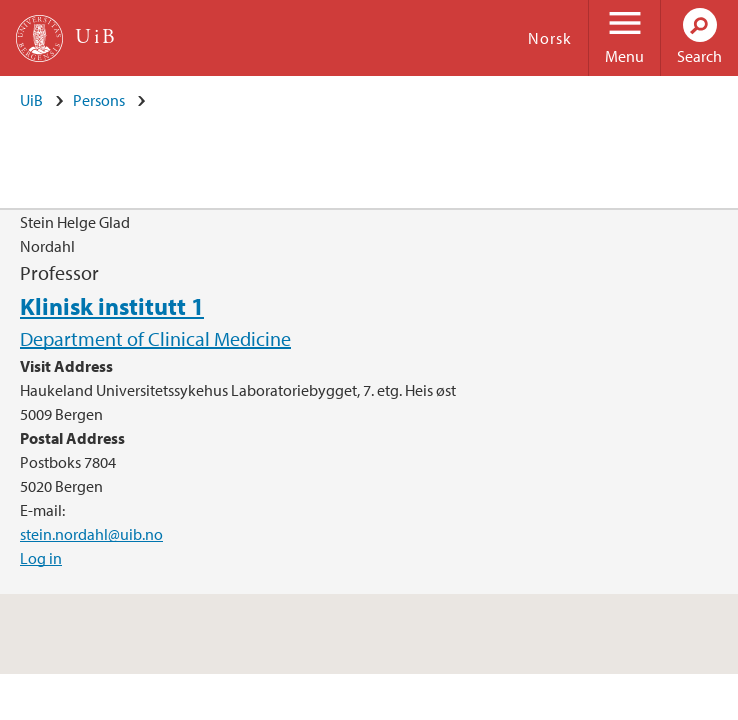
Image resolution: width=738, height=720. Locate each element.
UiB (31, 100)
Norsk (550, 38)
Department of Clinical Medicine (155, 338)
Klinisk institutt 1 (112, 306)
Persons (99, 100)
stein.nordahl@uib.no (91, 534)
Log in (41, 558)
